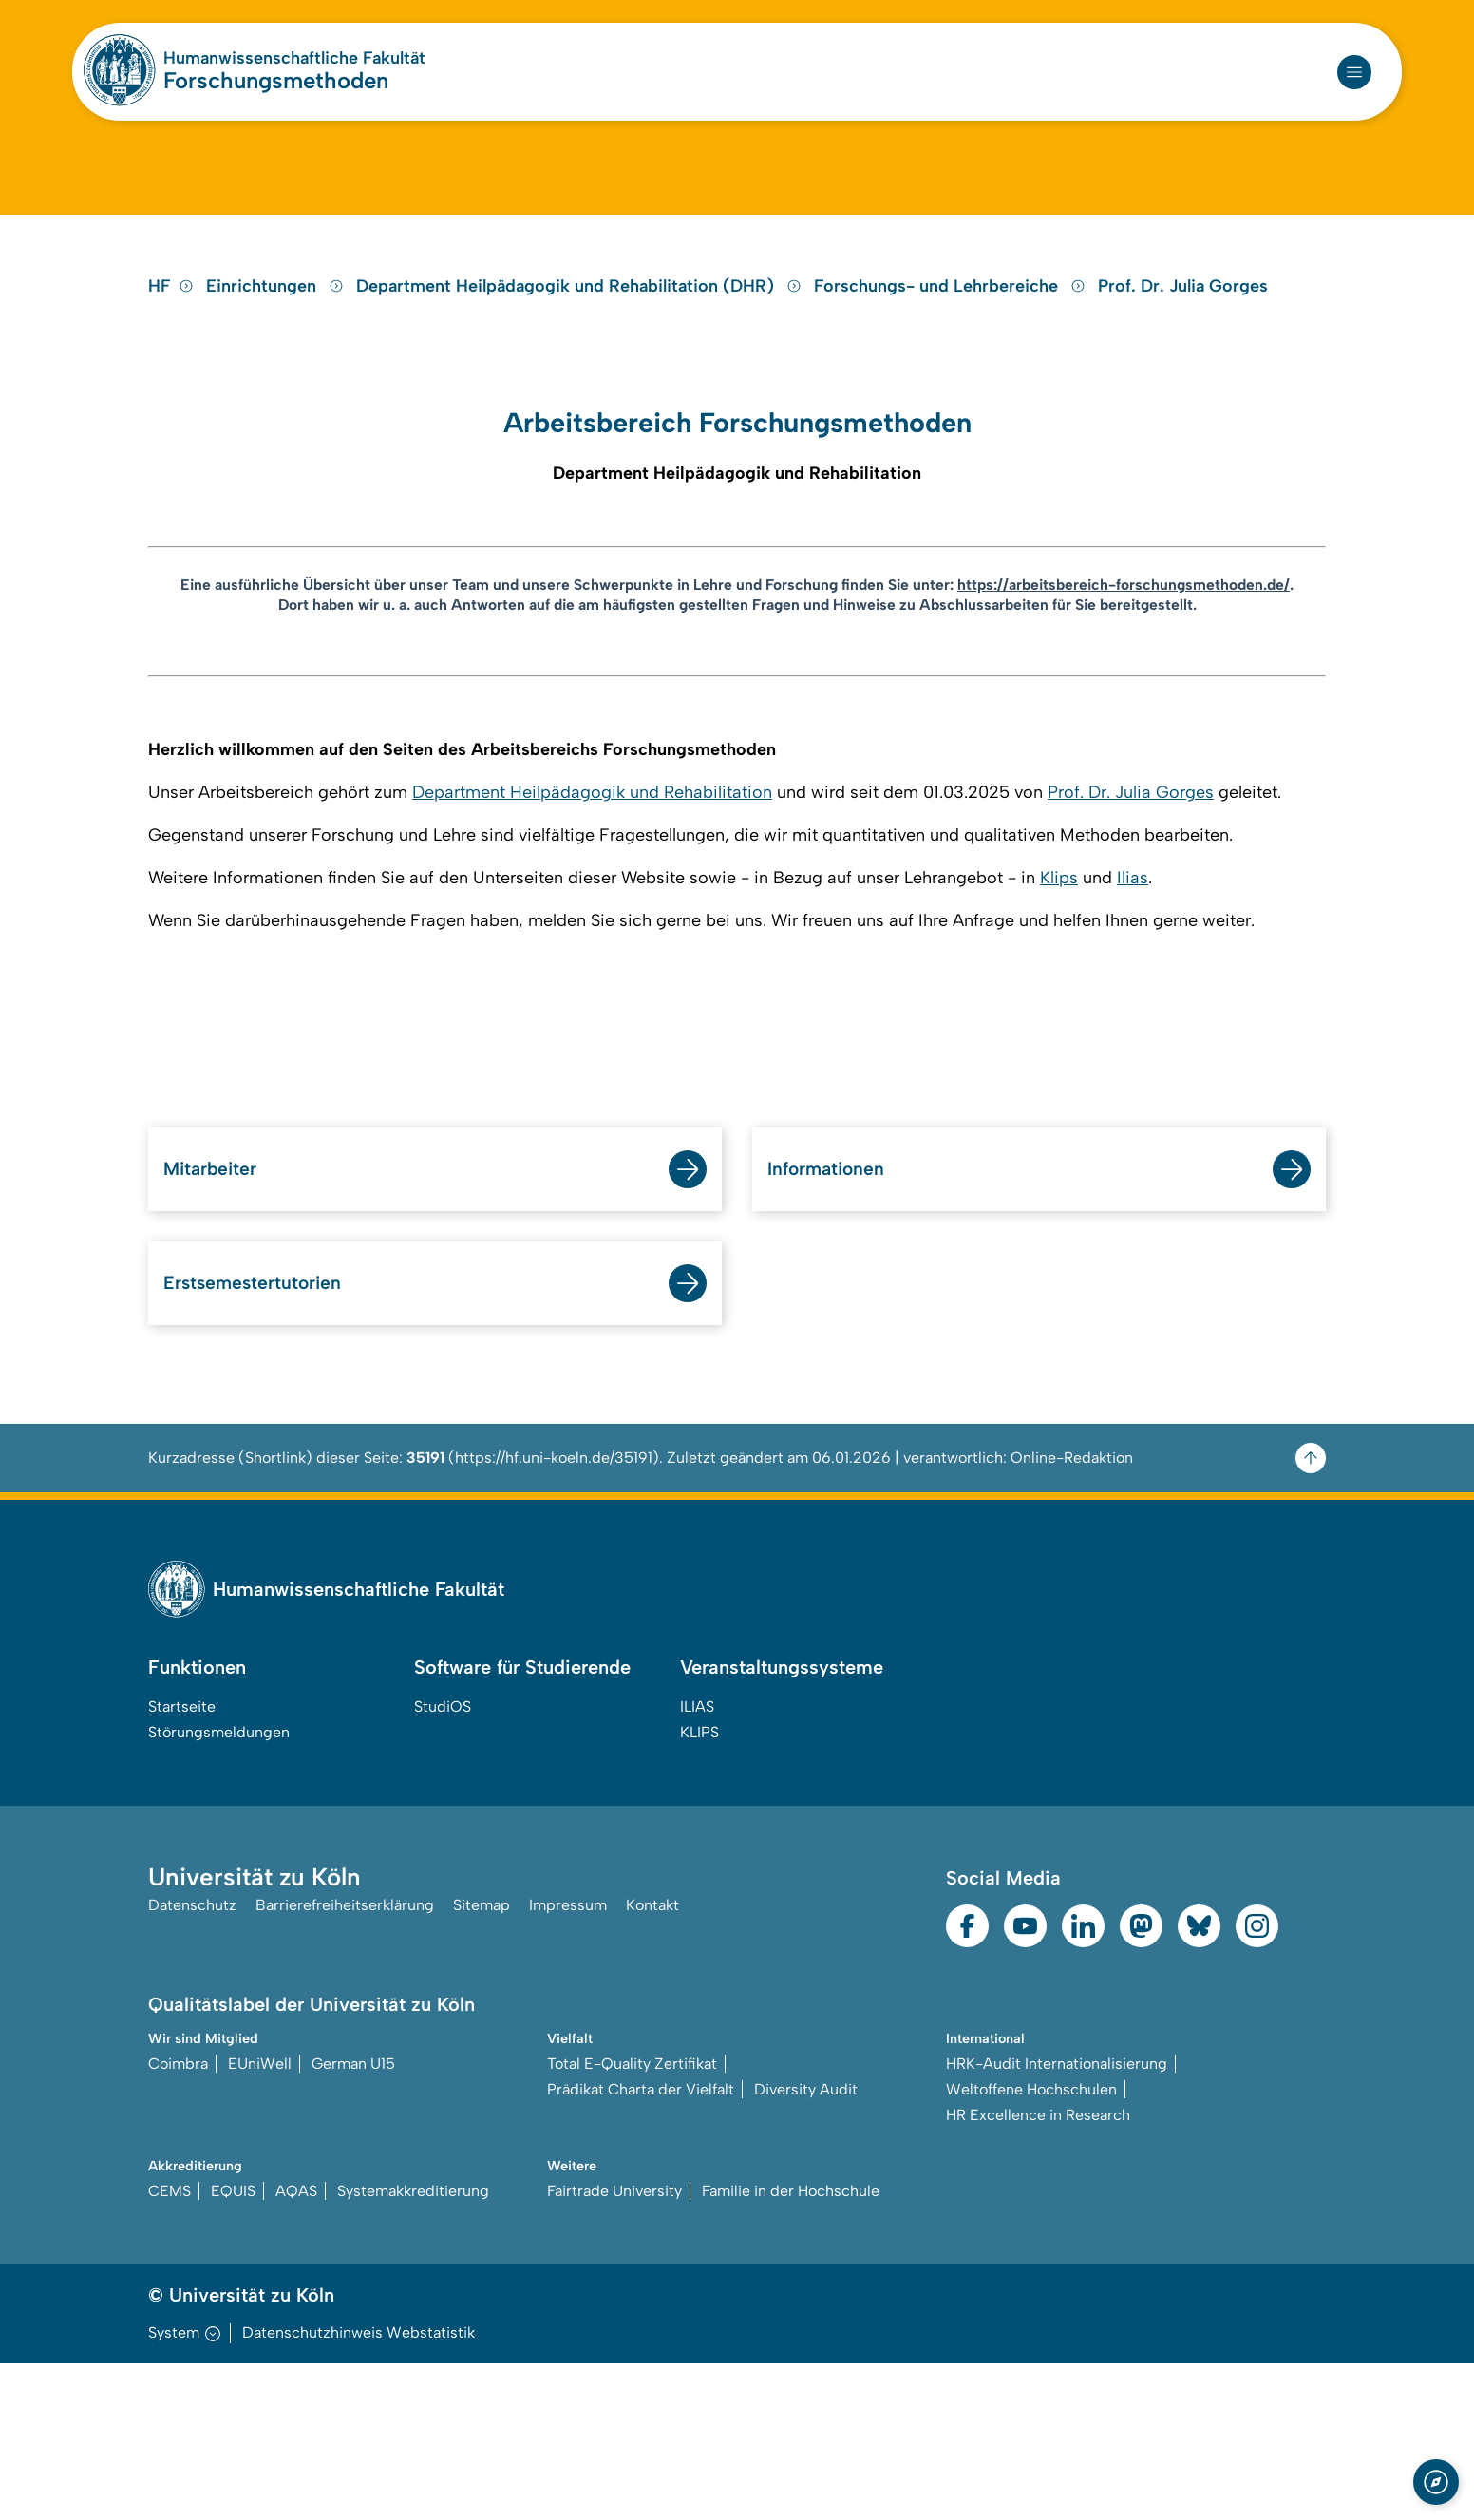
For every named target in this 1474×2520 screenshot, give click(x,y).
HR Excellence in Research (1038, 2270)
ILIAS (697, 1859)
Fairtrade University (614, 2348)
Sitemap (481, 2065)
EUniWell (260, 2218)
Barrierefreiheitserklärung (344, 2065)
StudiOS (442, 1859)
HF (171, 375)
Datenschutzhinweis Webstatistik (358, 2489)
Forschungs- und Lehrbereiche (952, 375)
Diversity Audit (806, 2244)
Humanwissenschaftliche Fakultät (294, 57)
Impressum (568, 2065)
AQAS (296, 2348)
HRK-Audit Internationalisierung (1056, 2218)
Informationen (840, 1313)
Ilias (1132, 1019)
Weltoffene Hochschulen (1031, 2244)
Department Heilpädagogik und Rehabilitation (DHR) (581, 375)
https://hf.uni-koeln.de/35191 (553, 1610)
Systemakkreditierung (413, 2348)
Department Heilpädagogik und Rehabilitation (592, 933)
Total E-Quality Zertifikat (632, 2218)
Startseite (182, 1859)
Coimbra (178, 2218)
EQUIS (233, 2348)
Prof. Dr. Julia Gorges (1183, 375)
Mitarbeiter (222, 1313)
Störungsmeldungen (219, 1885)
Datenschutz (192, 2065)
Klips (1059, 1019)
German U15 (353, 2218)
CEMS (169, 2348)
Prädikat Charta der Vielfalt (640, 2244)
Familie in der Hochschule (790, 2348)
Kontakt (652, 2065)
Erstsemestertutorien (274, 1433)
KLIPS (699, 1885)
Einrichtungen (277, 375)
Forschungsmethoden (275, 80)
